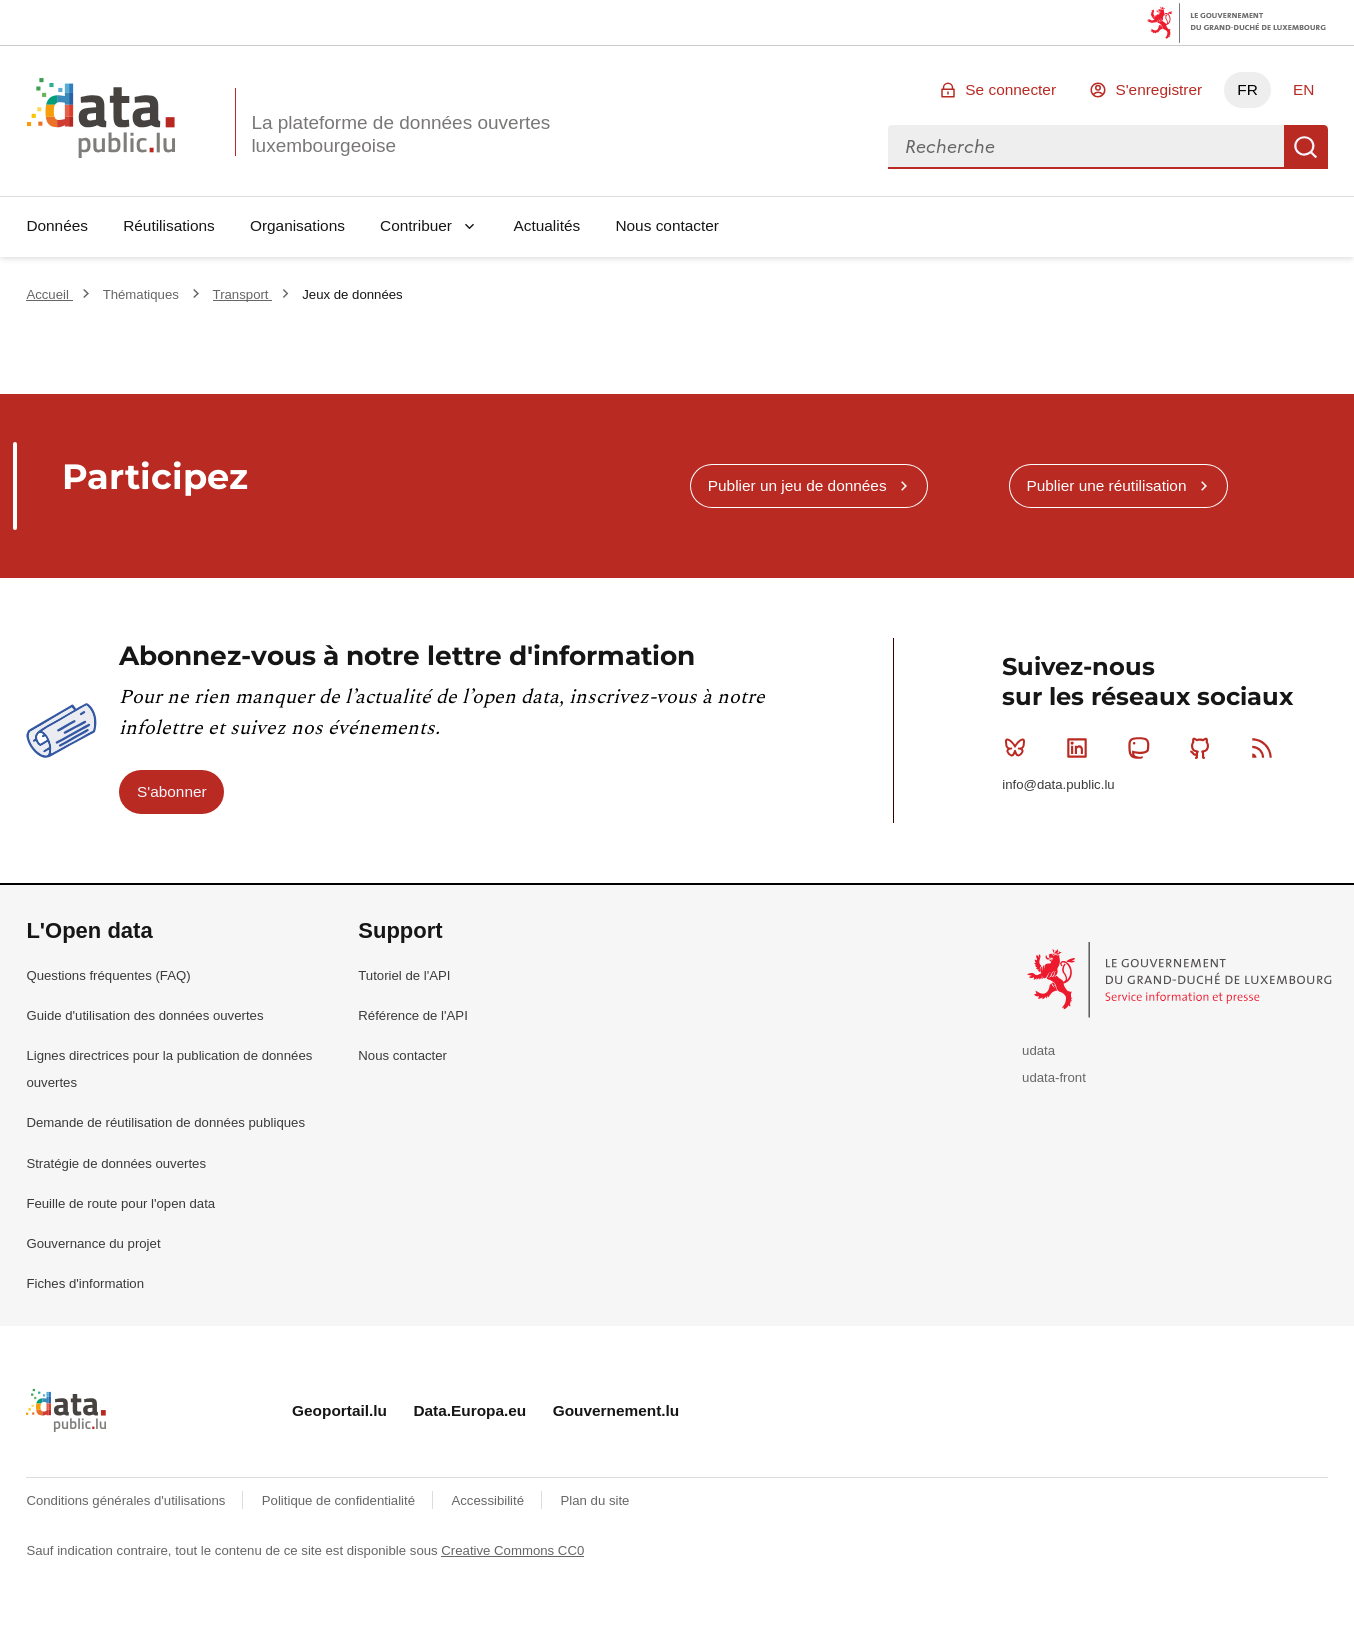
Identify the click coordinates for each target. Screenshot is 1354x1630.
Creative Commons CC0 (512, 1550)
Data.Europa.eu (469, 1410)
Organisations (297, 225)
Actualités (547, 225)
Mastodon (1142, 748)
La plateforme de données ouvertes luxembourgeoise (400, 134)
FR (1247, 89)
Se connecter (1010, 89)
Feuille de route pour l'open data (120, 1203)
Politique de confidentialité (340, 1500)
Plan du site (594, 1500)
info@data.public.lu (1058, 784)
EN (1303, 89)
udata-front (1054, 1077)
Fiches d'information (85, 1283)
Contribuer (416, 225)
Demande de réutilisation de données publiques (165, 1122)
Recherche (1306, 147)
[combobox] (1086, 147)
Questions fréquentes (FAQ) (108, 975)
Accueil (49, 294)
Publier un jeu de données (797, 485)
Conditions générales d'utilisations (127, 1500)
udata (1038, 1050)
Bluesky (1019, 748)
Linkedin (1081, 748)
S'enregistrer (1158, 89)
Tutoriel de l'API (404, 975)
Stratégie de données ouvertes (116, 1163)
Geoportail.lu (339, 1410)
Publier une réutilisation (1106, 485)
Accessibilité (489, 1500)
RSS (1266, 748)
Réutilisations (169, 225)
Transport (243, 294)
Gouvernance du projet (93, 1243)
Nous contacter (667, 225)
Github (1204, 748)
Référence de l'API (413, 1015)
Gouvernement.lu (616, 1410)
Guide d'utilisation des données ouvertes (144, 1015)
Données (57, 225)
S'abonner (172, 791)
